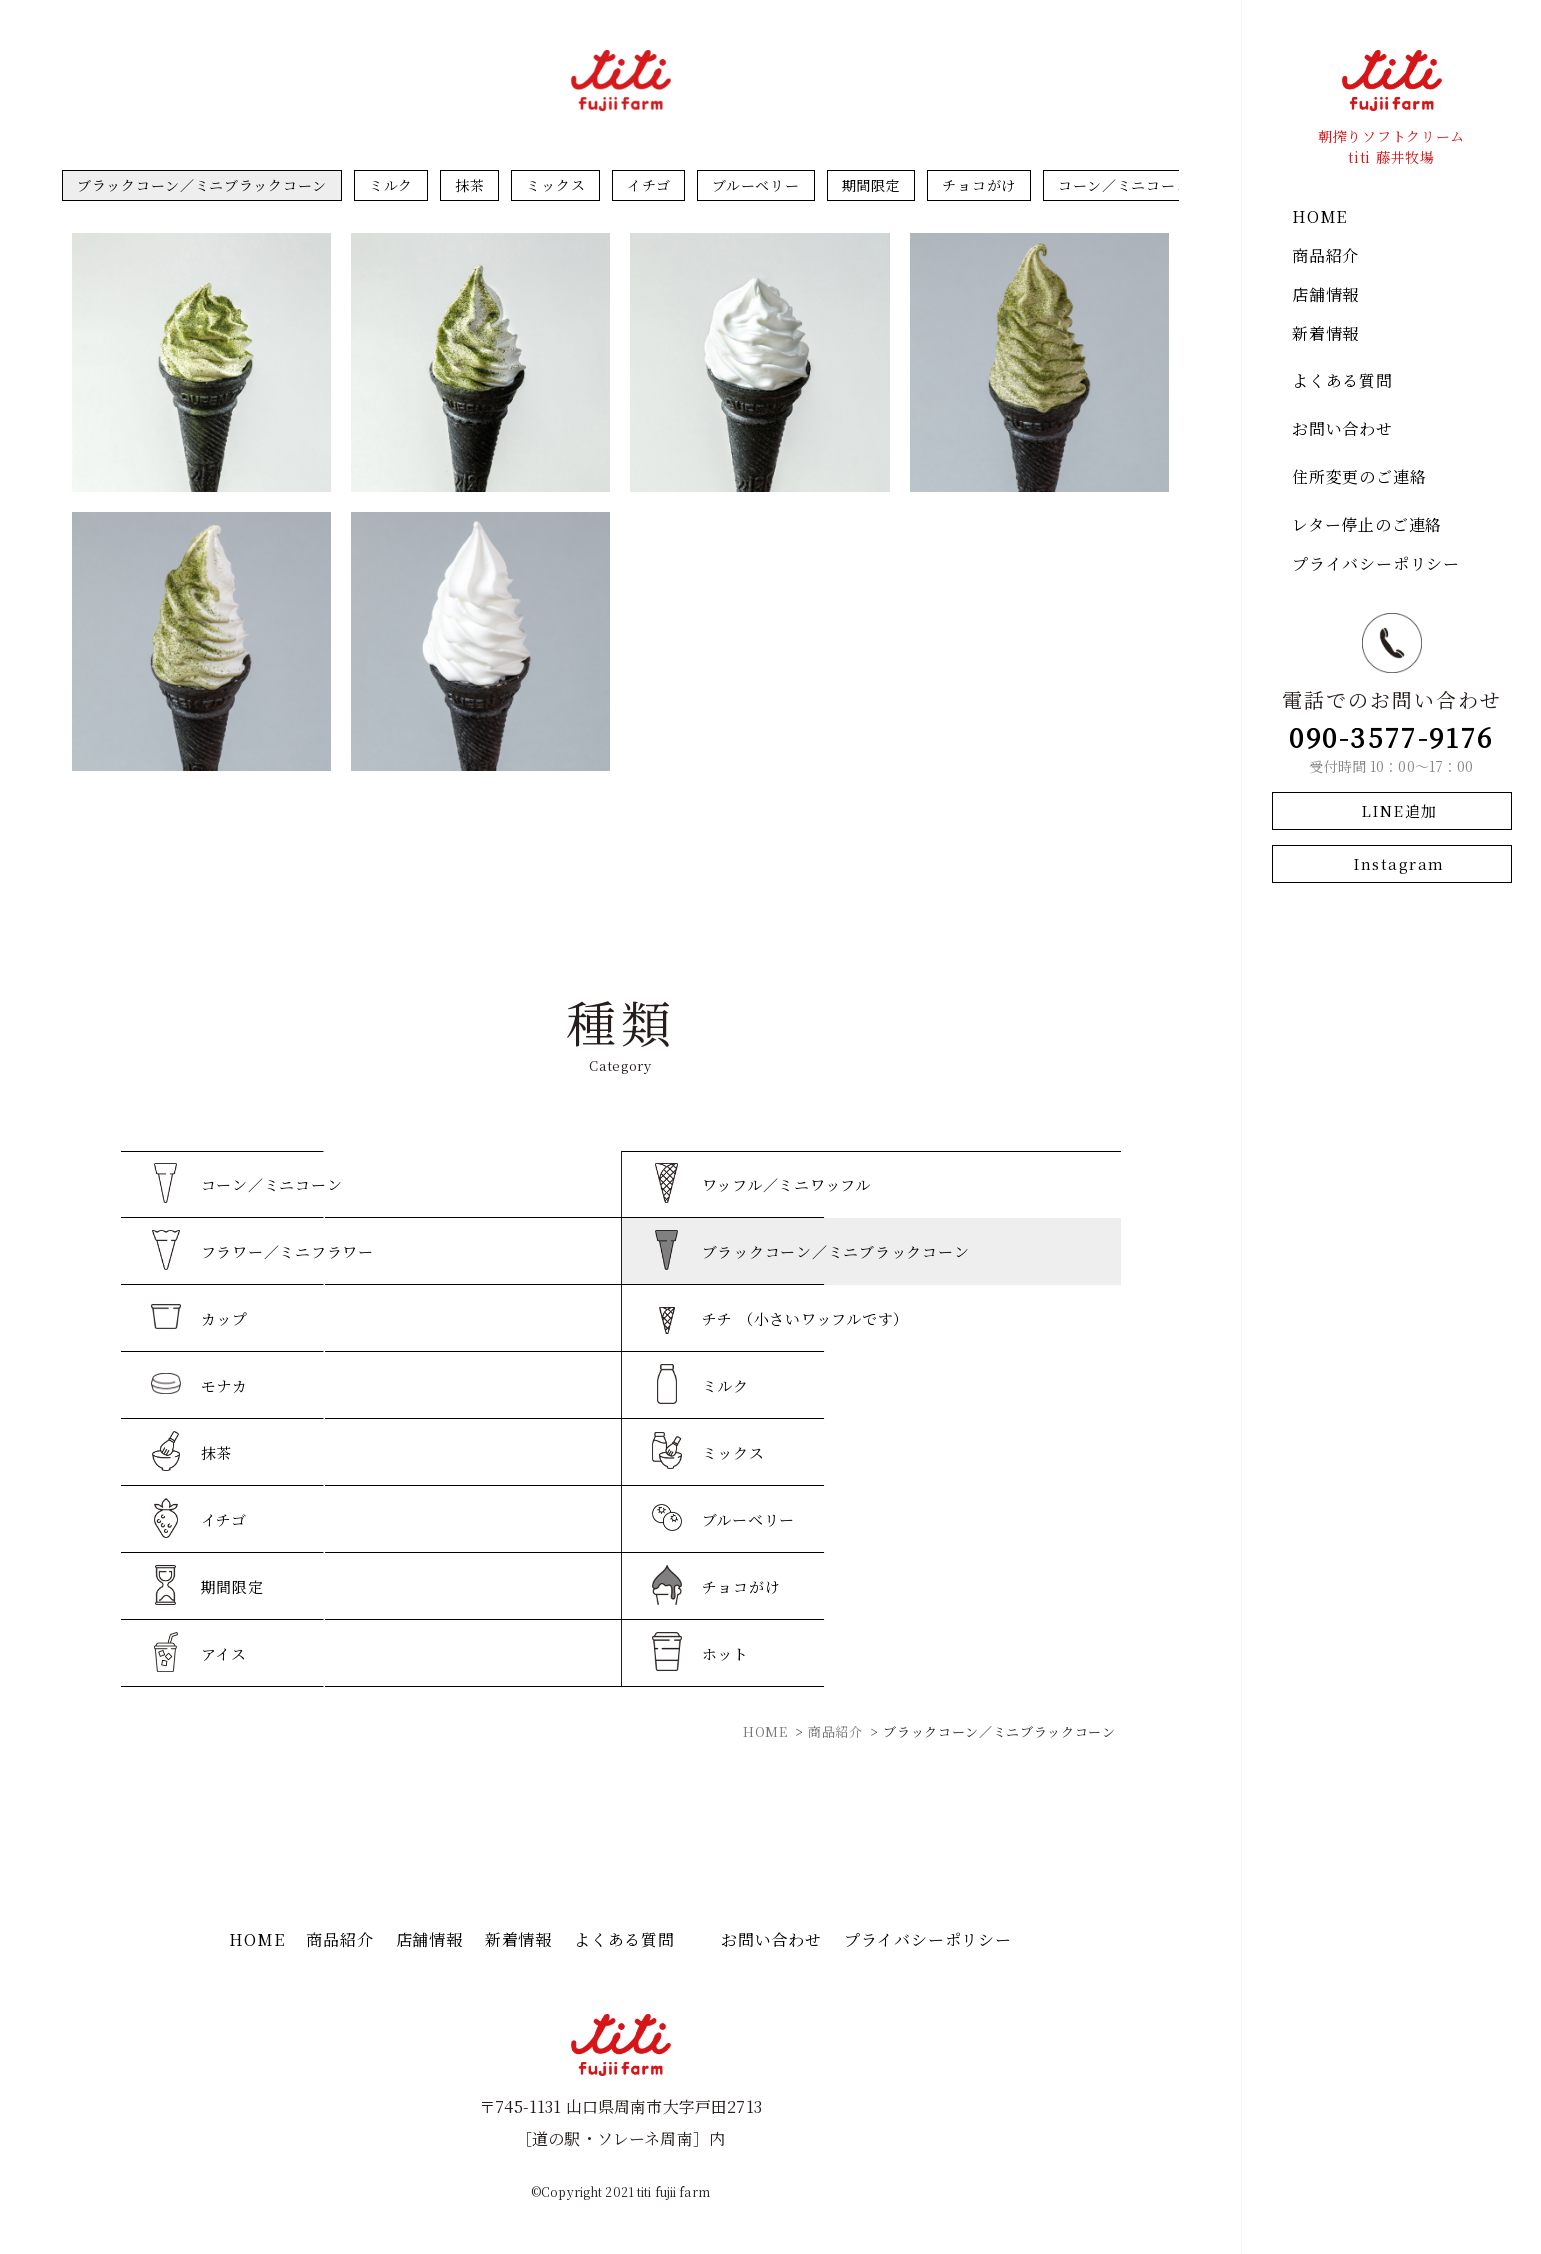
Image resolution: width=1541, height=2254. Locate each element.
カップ (224, 1318)
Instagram (1399, 863)
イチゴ (648, 185)
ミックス (555, 185)
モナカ (224, 1385)
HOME (1319, 216)
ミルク (391, 185)
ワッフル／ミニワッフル (786, 1184)
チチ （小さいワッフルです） (806, 1318)
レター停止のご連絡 (1367, 524)
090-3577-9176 (1391, 736)
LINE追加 (1399, 810)
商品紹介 (1325, 255)
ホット (725, 1653)
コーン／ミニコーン (1124, 185)
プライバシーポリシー (1376, 563)
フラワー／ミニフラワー (287, 1251)
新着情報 (1325, 333)
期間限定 (871, 185)
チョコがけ (979, 185)
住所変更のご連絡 (1359, 476)
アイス (224, 1653)
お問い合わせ (1342, 428)
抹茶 (469, 185)
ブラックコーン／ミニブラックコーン (202, 185)
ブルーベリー (755, 185)
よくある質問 (1342, 380)
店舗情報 (1325, 294)
